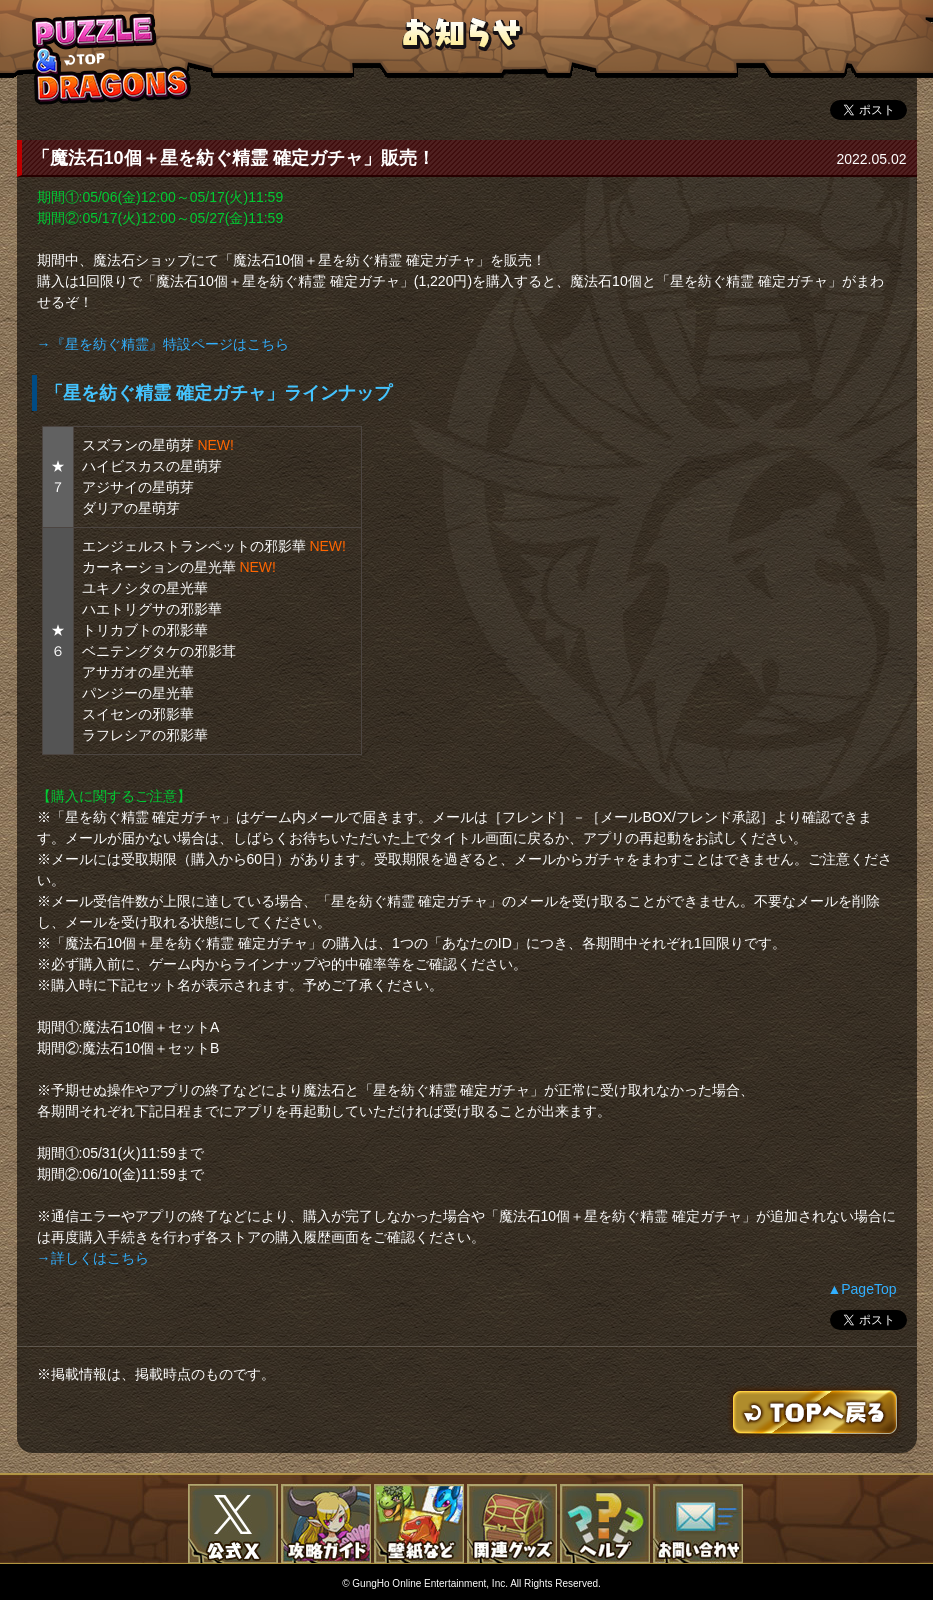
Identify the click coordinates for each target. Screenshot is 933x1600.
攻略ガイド (326, 1524)
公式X (233, 1524)
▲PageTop (861, 1289)
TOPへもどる (112, 58)
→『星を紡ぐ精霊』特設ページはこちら (163, 344)
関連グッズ (512, 1524)
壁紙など (419, 1524)
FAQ (605, 1524)
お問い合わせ (698, 1524)
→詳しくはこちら (93, 1258)
